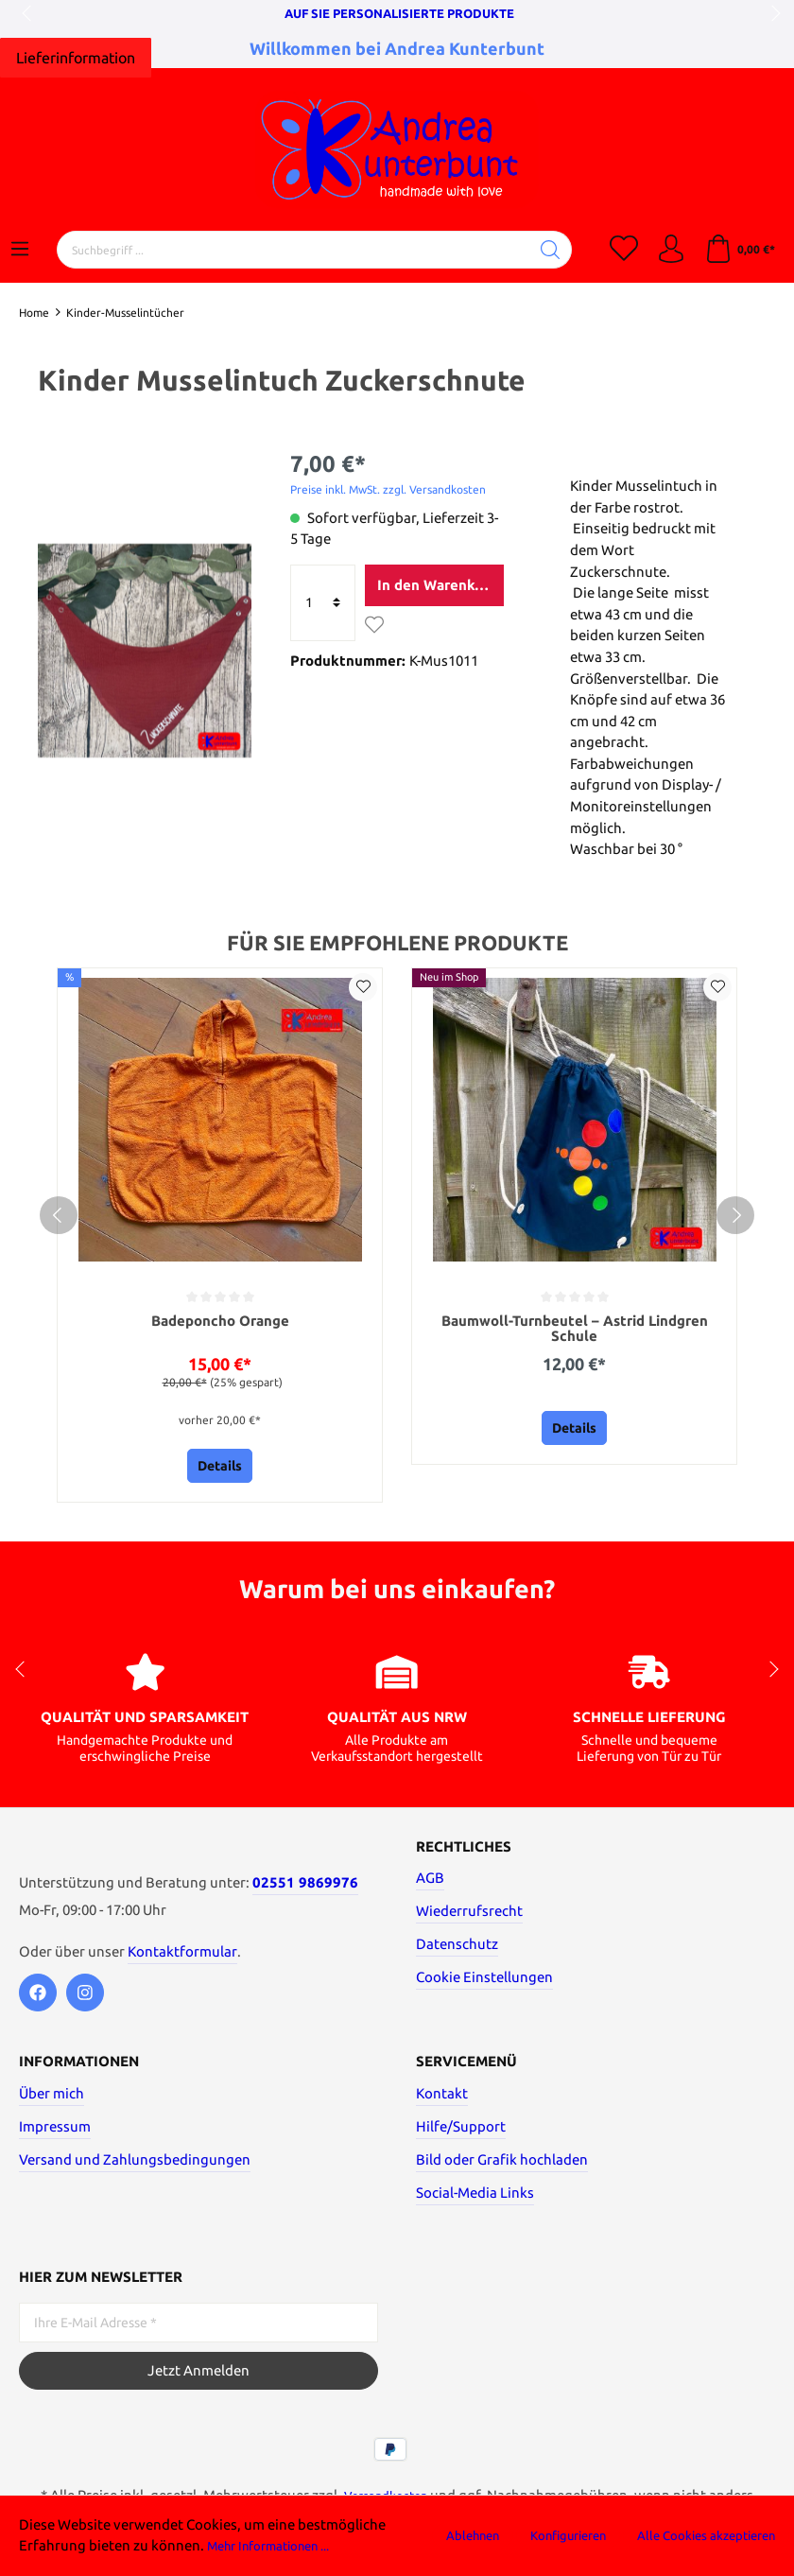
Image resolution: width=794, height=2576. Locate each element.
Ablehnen (472, 2535)
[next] (735, 1217)
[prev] (59, 1217)
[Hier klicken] (75, 58)
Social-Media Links (475, 2197)
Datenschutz (457, 1949)
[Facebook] (38, 1996)
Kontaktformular (182, 1955)
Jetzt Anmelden (198, 2375)
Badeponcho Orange (220, 1322)
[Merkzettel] (624, 250)
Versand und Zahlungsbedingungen (134, 2164)
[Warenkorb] (739, 250)
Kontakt (442, 2098)
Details (220, 1470)
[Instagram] (85, 1996)
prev (28, 14)
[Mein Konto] (671, 250)
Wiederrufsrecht (469, 1915)
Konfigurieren (568, 2535)
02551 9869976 (305, 1887)
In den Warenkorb (437, 585)
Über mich (51, 2098)
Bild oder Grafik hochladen (502, 2164)
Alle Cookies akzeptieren (706, 2535)
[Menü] (19, 249)
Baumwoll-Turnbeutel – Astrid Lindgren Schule (574, 1330)
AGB (430, 1882)
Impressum (55, 2131)
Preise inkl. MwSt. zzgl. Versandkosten (388, 489)
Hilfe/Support (461, 2131)
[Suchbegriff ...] (293, 250)
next (770, 14)
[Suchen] (550, 250)
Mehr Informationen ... (280, 2545)
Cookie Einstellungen (484, 1982)
